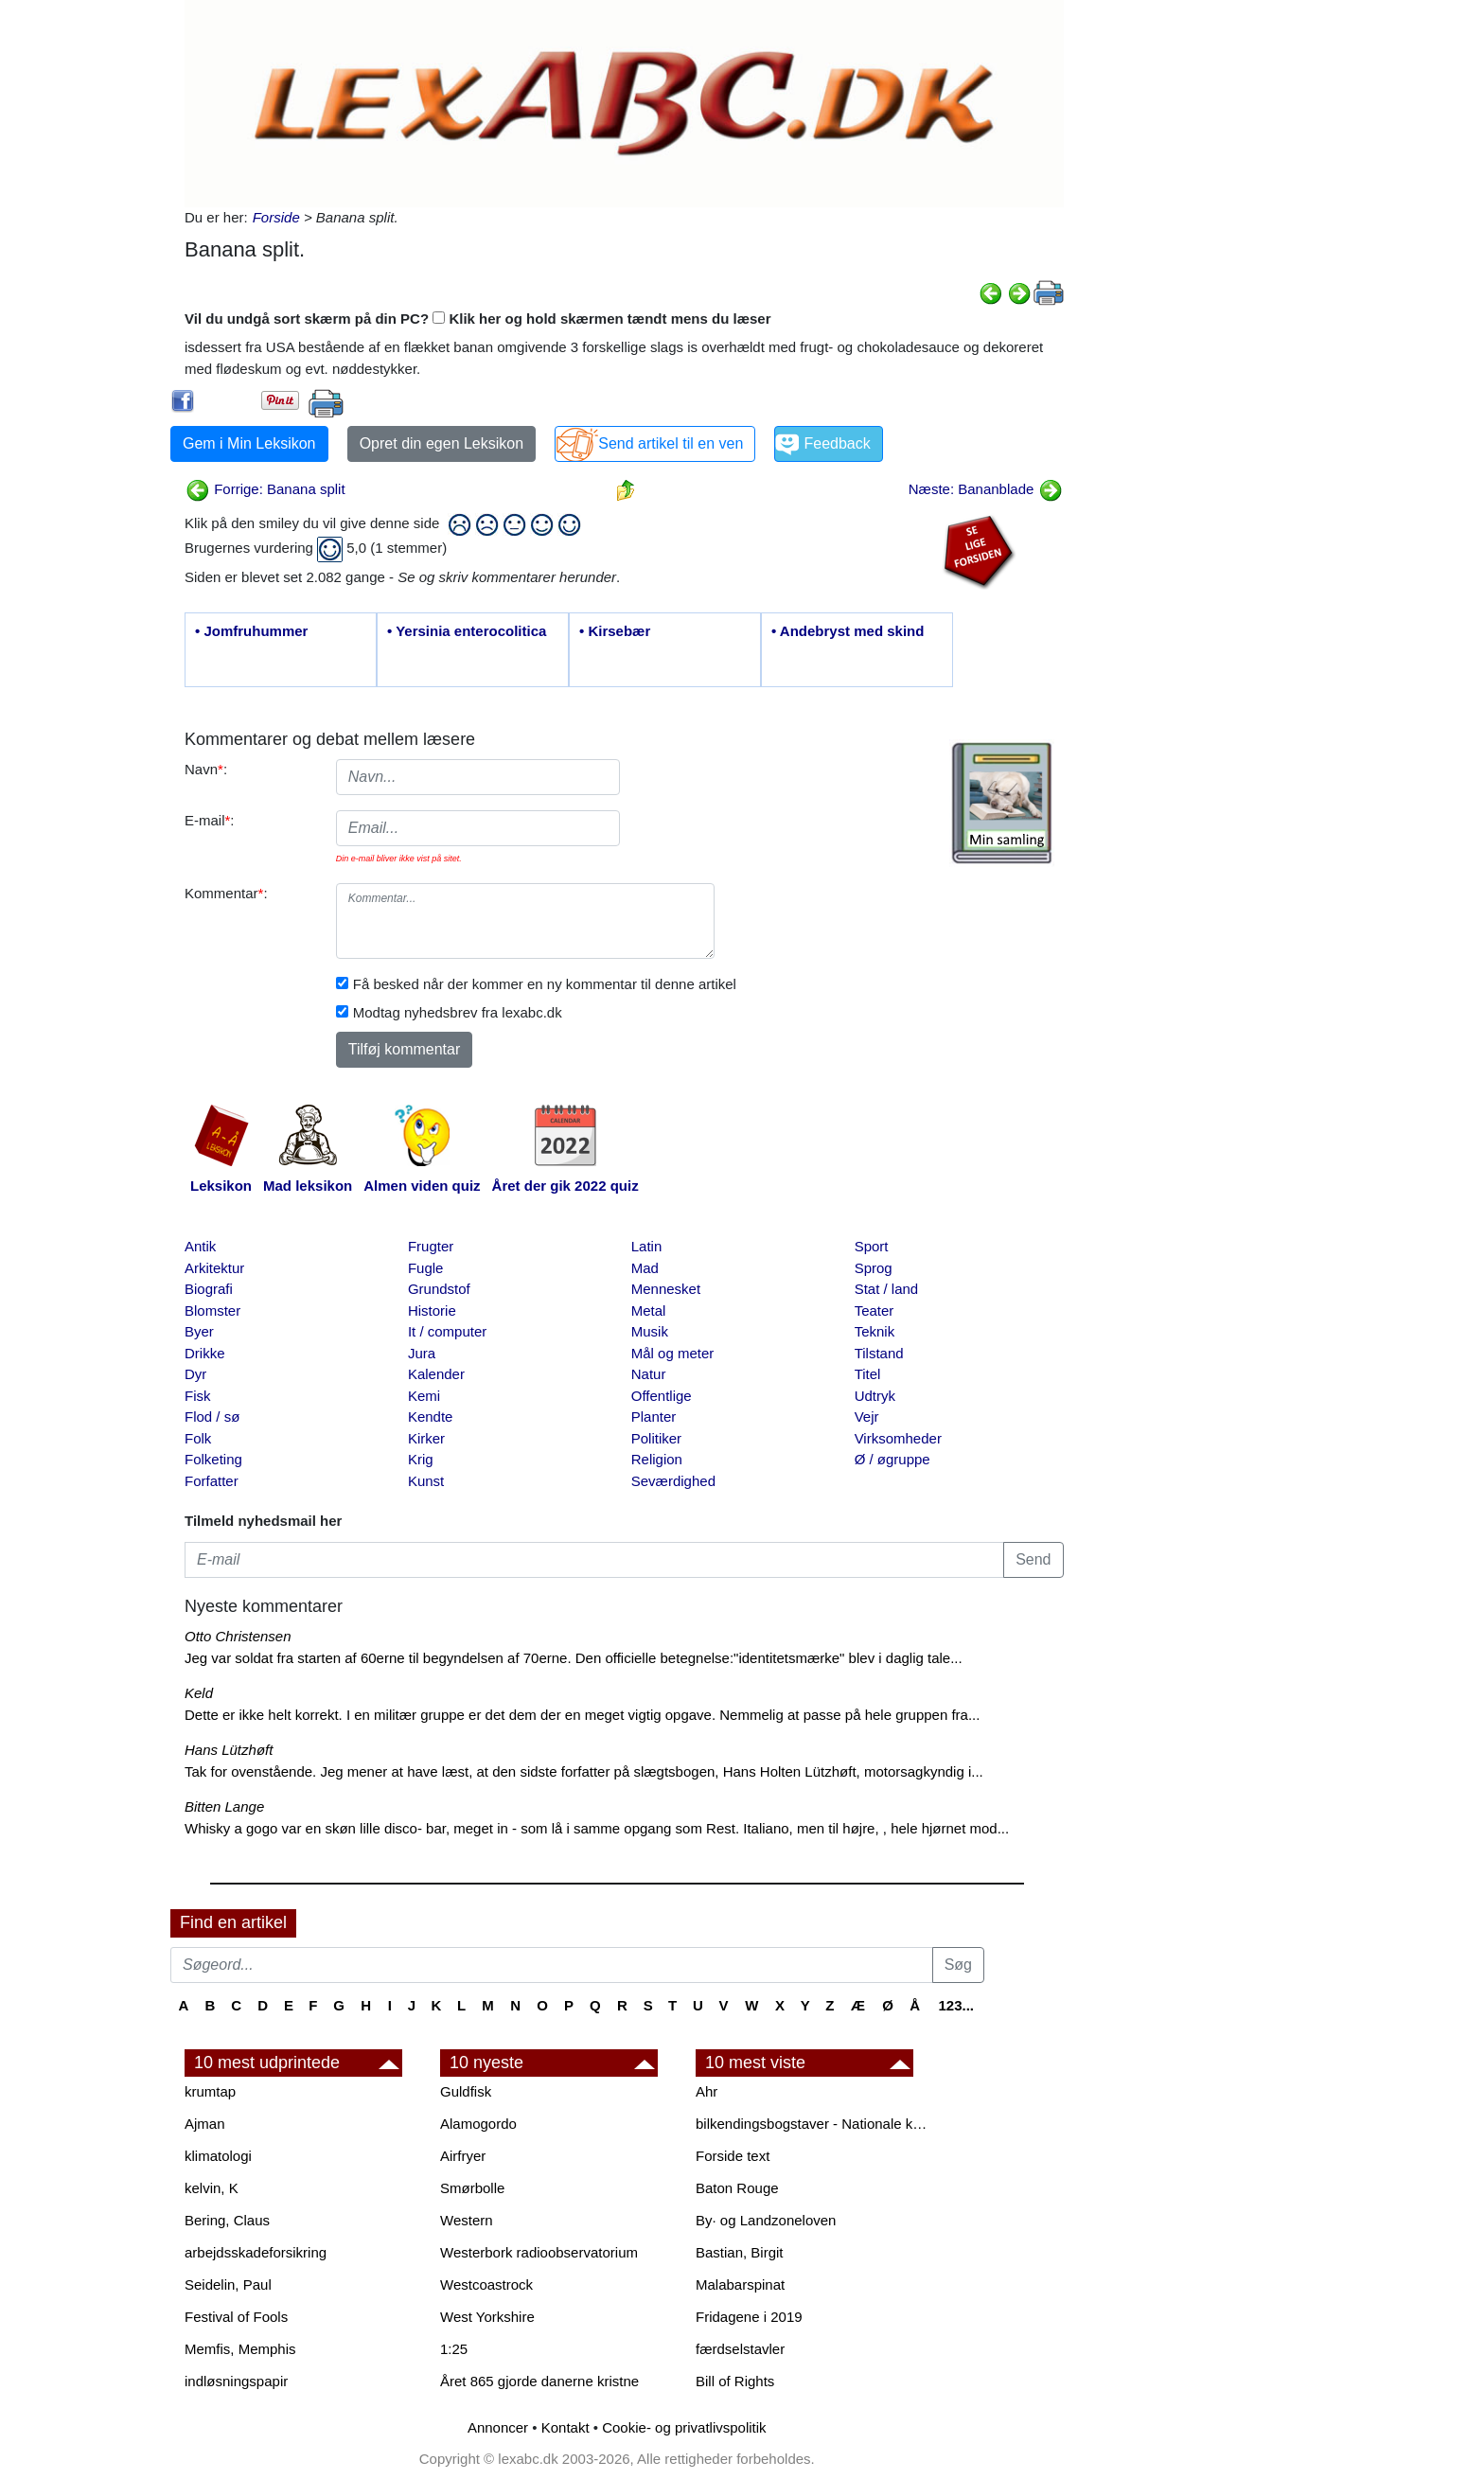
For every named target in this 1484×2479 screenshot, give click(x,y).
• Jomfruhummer (251, 631)
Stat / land (887, 1289)
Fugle (426, 1268)
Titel (868, 1374)
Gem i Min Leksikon (249, 443)
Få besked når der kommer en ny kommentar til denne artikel (544, 984)
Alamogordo (478, 2124)
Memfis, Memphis (240, 2349)
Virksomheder (898, 1438)
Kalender (436, 1374)
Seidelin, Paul (228, 2284)
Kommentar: (226, 893)
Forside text (732, 2156)
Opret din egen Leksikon (441, 443)
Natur (648, 1374)
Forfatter (211, 1481)
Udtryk (875, 1396)
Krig (420, 1459)
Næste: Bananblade (986, 489)
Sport (872, 1246)
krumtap (210, 2091)
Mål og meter (673, 1353)
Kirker (426, 1438)
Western (466, 2220)
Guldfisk (465, 2091)
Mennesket (665, 1289)
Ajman (205, 2124)
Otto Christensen (238, 1636)
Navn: (206, 769)
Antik (200, 1246)
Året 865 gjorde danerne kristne (539, 2381)
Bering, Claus (227, 2220)
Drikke (205, 1353)
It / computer (447, 1331)
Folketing (213, 1459)
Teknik (875, 1331)
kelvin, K (211, 2188)
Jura (421, 1353)
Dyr (195, 1374)
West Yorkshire (487, 2317)
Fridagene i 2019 (749, 2317)
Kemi (424, 1396)
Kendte (430, 1416)
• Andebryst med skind (847, 631)
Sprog (873, 1268)
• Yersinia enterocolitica (466, 631)
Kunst (426, 1481)
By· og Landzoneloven (766, 2220)
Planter (654, 1416)
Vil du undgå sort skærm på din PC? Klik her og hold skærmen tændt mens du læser (478, 318)
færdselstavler (740, 2349)
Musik (649, 1331)
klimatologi (218, 2156)
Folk (198, 1438)
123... (956, 2005)
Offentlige (661, 1396)
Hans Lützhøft (229, 1750)
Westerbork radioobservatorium (539, 2252)
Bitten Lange (224, 1806)
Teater (874, 1310)
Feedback (837, 443)
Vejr (867, 1416)
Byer (199, 1331)
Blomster (212, 1310)
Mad (645, 1268)
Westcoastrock (486, 2284)
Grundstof (439, 1289)
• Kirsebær (614, 631)
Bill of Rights (735, 2381)
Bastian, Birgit (740, 2252)
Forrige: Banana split (265, 489)
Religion (656, 1459)
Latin (646, 1246)
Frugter (430, 1246)
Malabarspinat (740, 2284)
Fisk (198, 1396)
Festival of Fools (236, 2317)
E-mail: (210, 820)
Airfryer (463, 2156)
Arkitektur (214, 1268)
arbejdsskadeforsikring (256, 2252)
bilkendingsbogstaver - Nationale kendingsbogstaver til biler (814, 2124)
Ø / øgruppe (892, 1459)
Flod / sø (212, 1416)
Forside (276, 217)
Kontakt (565, 2427)
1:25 (454, 2349)
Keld (199, 1693)
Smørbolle (472, 2188)
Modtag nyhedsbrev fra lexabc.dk (457, 1012)
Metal (648, 1310)
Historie (432, 1310)
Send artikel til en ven (670, 443)
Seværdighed (673, 1481)
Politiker (656, 1438)
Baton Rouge (737, 2188)
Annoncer (498, 2427)
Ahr (706, 2091)
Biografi (209, 1289)
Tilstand (879, 1353)
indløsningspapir (236, 2381)
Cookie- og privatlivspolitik (684, 2427)
